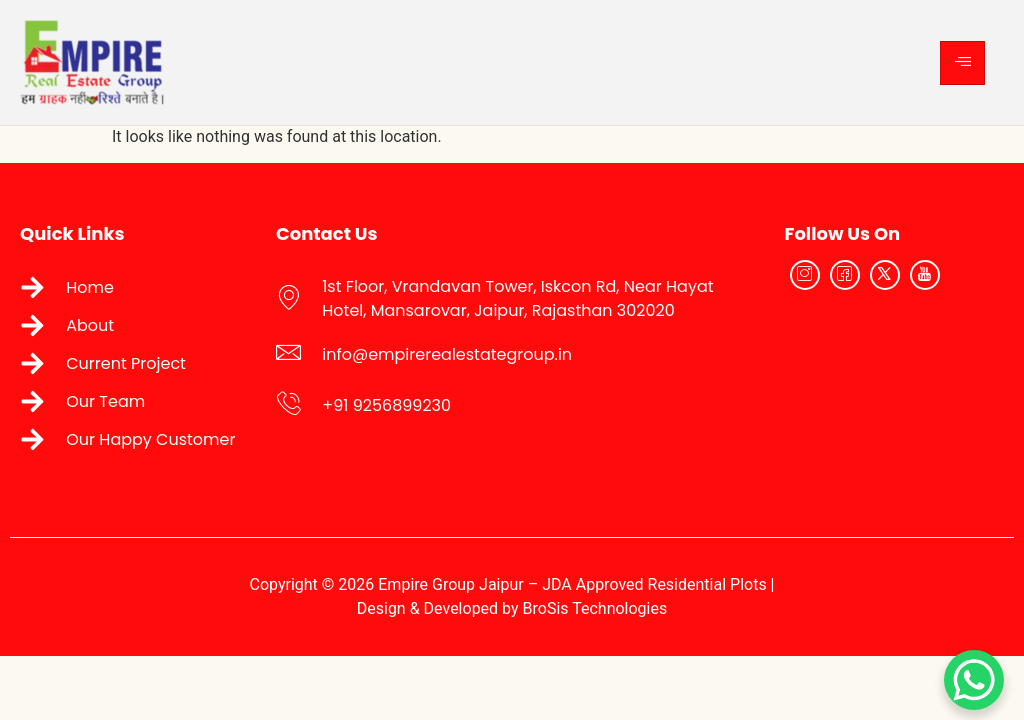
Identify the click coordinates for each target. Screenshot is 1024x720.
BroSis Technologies (595, 608)
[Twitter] (885, 275)
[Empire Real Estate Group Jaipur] (893, 371)
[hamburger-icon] (962, 63)
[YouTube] (925, 275)
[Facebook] (845, 275)
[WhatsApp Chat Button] (974, 680)
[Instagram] (805, 275)
